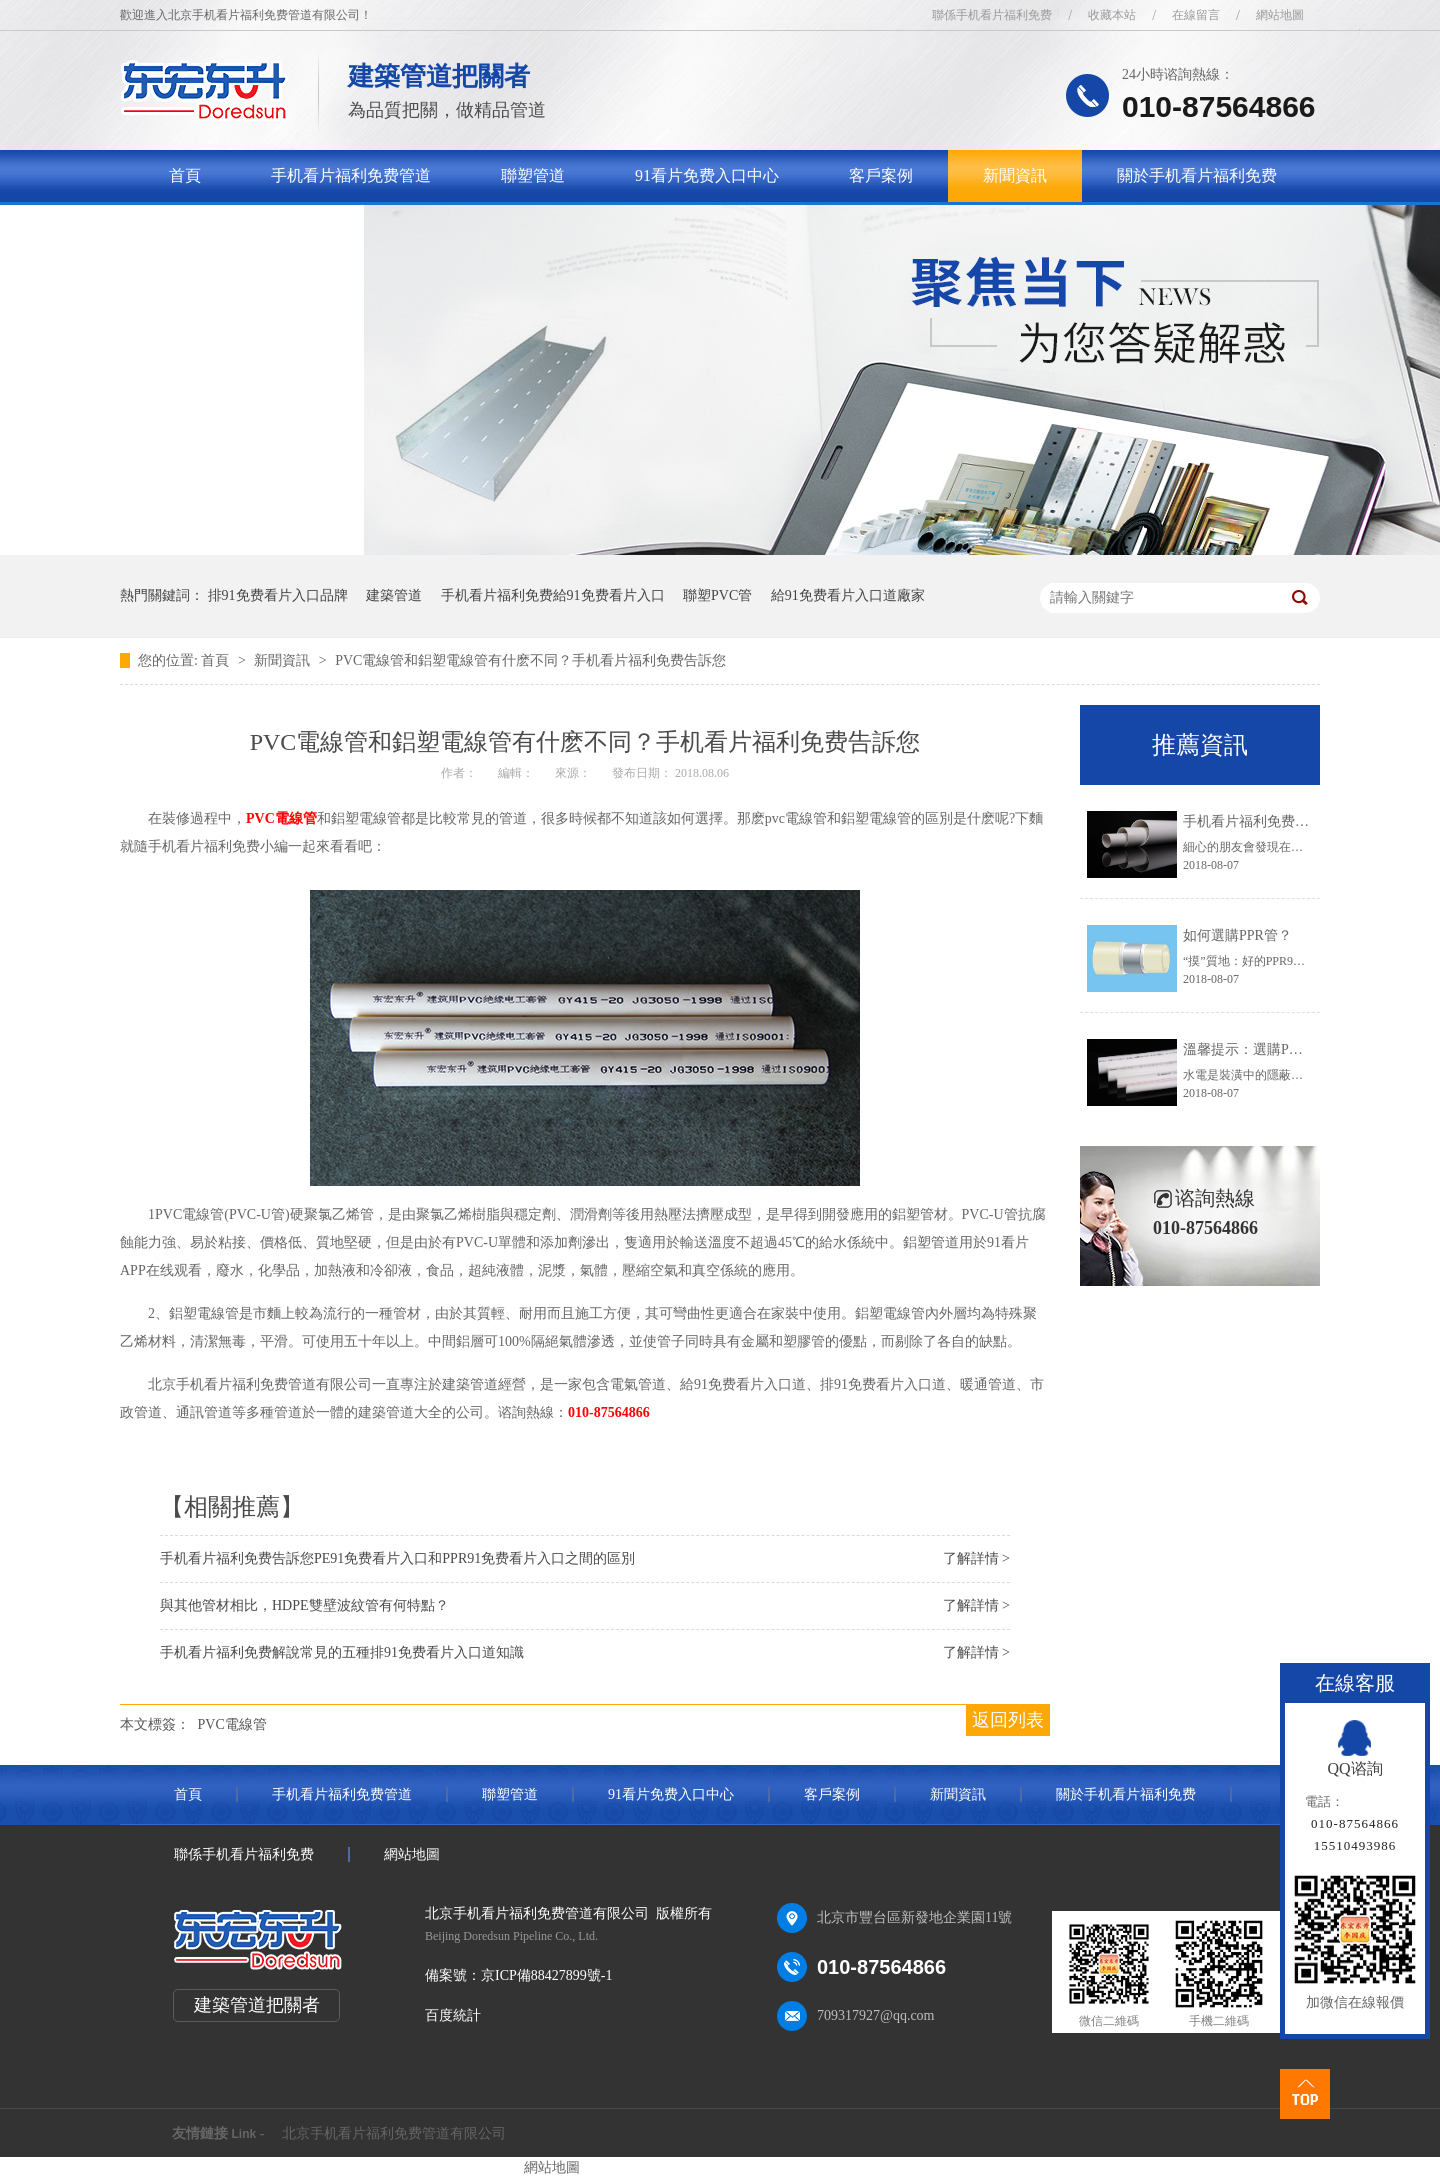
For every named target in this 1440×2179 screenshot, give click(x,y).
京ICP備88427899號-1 (546, 1975)
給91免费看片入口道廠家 (848, 595)
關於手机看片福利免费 (1197, 175)
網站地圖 (1280, 15)
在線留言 (1196, 15)
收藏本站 (1112, 15)
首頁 (185, 175)
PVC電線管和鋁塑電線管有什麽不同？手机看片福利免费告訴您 (530, 660)
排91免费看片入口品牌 (278, 595)
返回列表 (1008, 1720)
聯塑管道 (533, 175)
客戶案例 (881, 175)
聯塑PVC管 (717, 595)
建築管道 (394, 595)
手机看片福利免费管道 (351, 175)
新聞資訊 (1015, 175)
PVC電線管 (281, 818)
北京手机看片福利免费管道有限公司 (394, 2133)
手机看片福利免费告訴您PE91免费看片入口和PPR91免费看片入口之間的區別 (397, 1558)
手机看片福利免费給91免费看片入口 (553, 595)
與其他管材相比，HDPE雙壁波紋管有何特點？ (304, 1605)
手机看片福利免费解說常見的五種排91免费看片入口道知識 (342, 1652)
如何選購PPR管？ (1237, 935)
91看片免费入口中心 (707, 175)
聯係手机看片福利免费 (992, 15)
